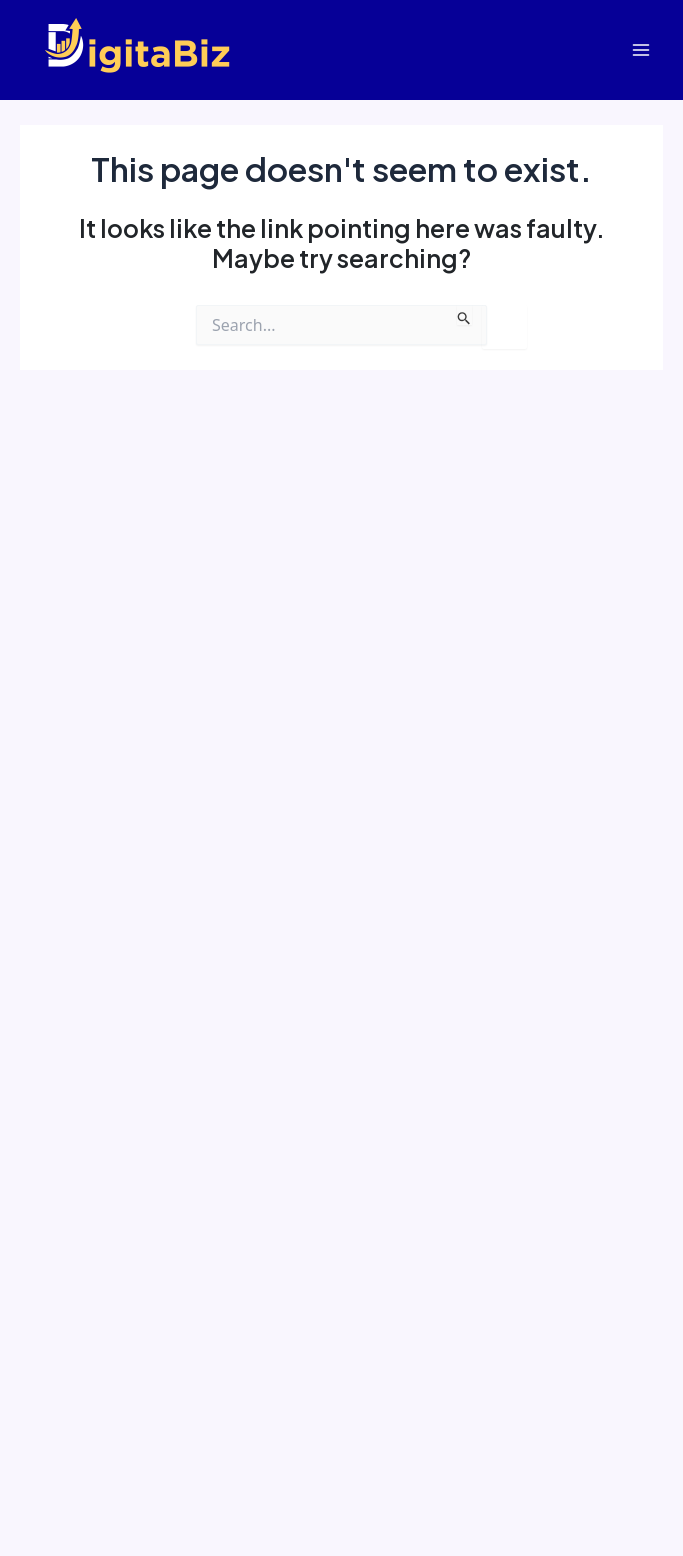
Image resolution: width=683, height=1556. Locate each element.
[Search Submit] (464, 315)
